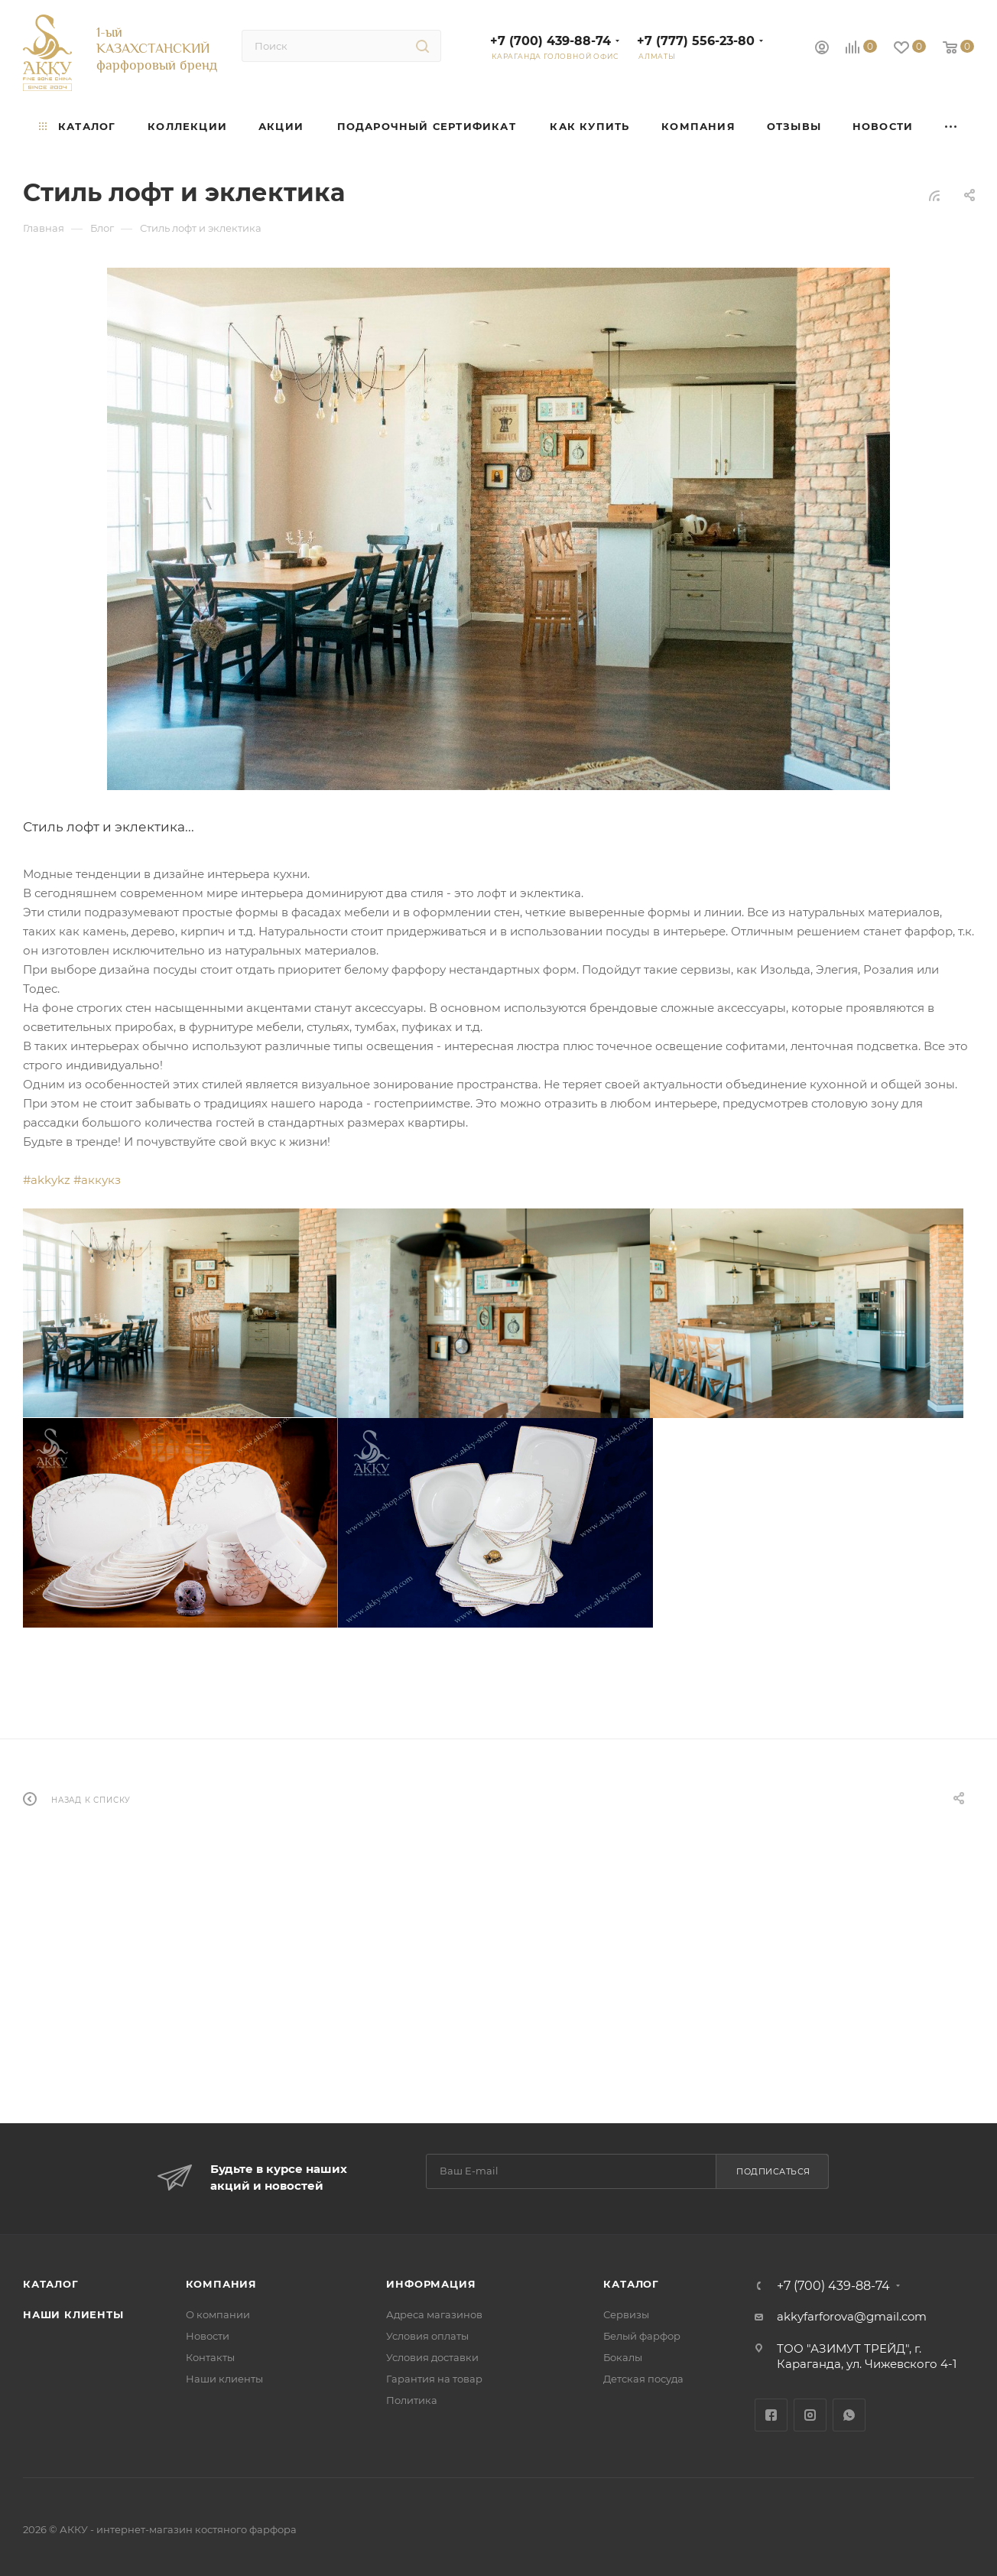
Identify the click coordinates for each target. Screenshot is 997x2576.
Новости (207, 2336)
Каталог (51, 2284)
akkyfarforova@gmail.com (852, 2316)
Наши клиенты (73, 2314)
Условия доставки (432, 2357)
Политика (411, 2400)
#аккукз (97, 1180)
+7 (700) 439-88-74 (550, 41)
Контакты (210, 2357)
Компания (221, 2284)
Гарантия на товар (434, 2379)
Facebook (771, 2415)
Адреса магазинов (434, 2314)
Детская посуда (643, 2379)
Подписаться (773, 2171)
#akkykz (46, 1180)
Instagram (810, 2415)
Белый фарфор (641, 2336)
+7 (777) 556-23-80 (696, 41)
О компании (218, 2314)
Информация (431, 2284)
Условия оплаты (427, 2336)
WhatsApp (849, 2415)
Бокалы (622, 2357)
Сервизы (626, 2314)
